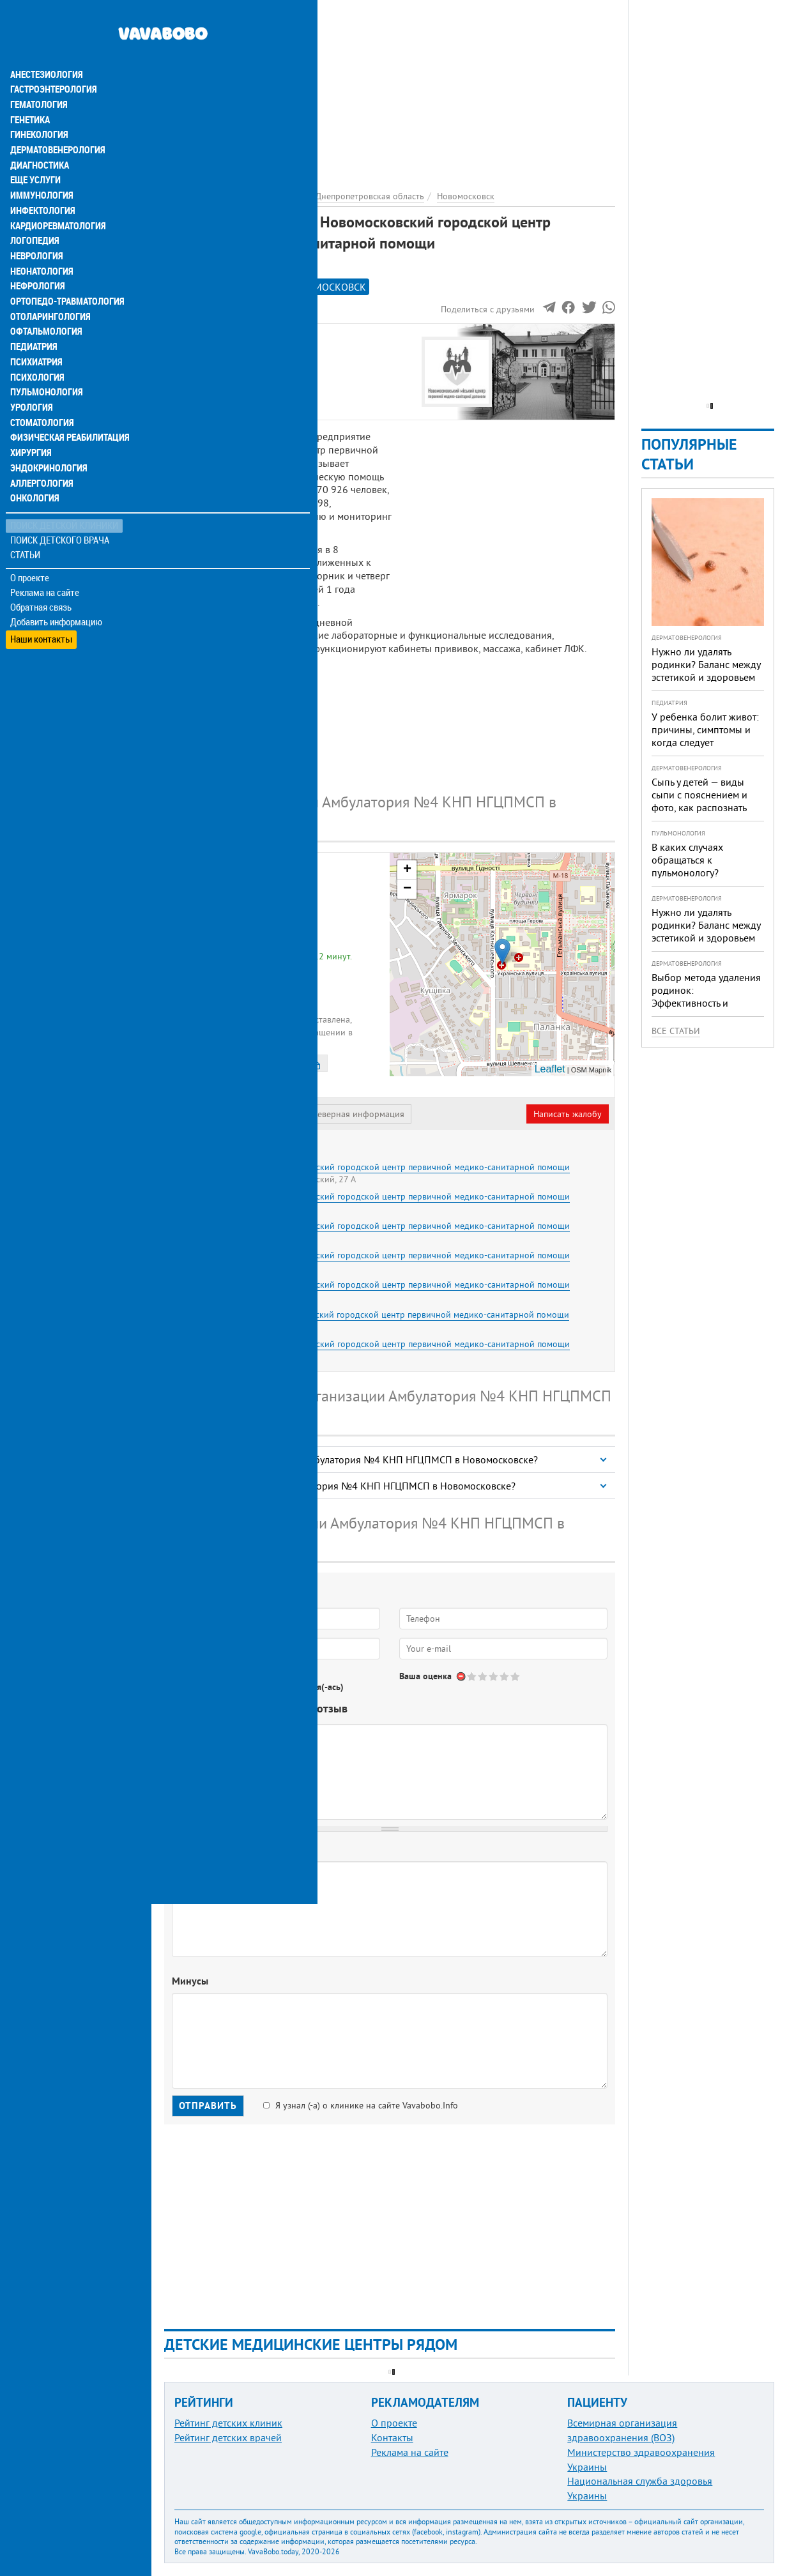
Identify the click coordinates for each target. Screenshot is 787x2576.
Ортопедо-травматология (64, 276)
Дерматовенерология (55, 123)
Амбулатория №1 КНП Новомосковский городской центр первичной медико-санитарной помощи (372, 1167)
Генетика (30, 92)
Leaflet (550, 1068)
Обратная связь (41, 584)
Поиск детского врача (59, 517)
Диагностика (38, 138)
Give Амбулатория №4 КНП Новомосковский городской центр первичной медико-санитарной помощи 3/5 (494, 1676)
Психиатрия (35, 337)
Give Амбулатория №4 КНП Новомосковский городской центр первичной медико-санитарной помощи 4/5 (505, 1676)
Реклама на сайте (44, 569)
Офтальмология (44, 306)
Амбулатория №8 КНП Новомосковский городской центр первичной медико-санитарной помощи (372, 1344)
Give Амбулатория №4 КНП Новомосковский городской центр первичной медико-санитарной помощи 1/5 (472, 1676)
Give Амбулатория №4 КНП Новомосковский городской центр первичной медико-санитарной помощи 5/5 (515, 1676)
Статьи (25, 532)
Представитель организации (234, 1114)
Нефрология (36, 260)
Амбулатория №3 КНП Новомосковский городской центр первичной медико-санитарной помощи (372, 1225)
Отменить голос (461, 1676)
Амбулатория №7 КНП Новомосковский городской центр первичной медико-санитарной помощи (371, 1314)
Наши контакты (41, 613)
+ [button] (407, 870)
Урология (30, 383)
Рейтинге (227, 287)
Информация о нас (216, 352)
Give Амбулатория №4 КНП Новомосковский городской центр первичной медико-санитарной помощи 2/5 (483, 1676)
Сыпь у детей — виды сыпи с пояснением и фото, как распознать (699, 794)
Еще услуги (35, 153)
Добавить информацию (55, 599)
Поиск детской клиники (64, 502)
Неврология (35, 230)
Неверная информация (358, 1114)
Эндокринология (46, 444)
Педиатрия (33, 322)
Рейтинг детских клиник (228, 2422)
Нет (229, 1687)
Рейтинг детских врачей (228, 2437)
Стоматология (40, 398)
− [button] (407, 889)
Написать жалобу (567, 1114)
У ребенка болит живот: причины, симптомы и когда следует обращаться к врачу (705, 735)
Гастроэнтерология (51, 61)
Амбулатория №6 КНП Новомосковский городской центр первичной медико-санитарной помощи (372, 1284)
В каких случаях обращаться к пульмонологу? (687, 860)
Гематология (38, 77)
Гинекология (38, 107)
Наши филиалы (208, 382)
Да (195, 1687)
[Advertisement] (389, 89)
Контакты (392, 2437)
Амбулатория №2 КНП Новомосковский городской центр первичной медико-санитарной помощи (372, 1196)
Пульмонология (44, 368)
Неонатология (40, 245)
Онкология (33, 475)
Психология (35, 352)
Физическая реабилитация (66, 414)
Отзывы (191, 396)
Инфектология (41, 184)
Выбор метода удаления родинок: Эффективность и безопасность (706, 996)
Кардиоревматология (56, 199)
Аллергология (40, 460)
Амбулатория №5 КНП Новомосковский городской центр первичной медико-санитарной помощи (372, 1255)
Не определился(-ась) (300, 1687)
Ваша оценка (425, 1676)
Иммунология (39, 169)
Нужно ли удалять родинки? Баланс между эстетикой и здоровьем (706, 664)
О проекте (29, 555)
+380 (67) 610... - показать (277, 994)
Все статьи (676, 1031)
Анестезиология (44, 46)
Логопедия (33, 215)
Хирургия (30, 429)
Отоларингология (48, 291)
